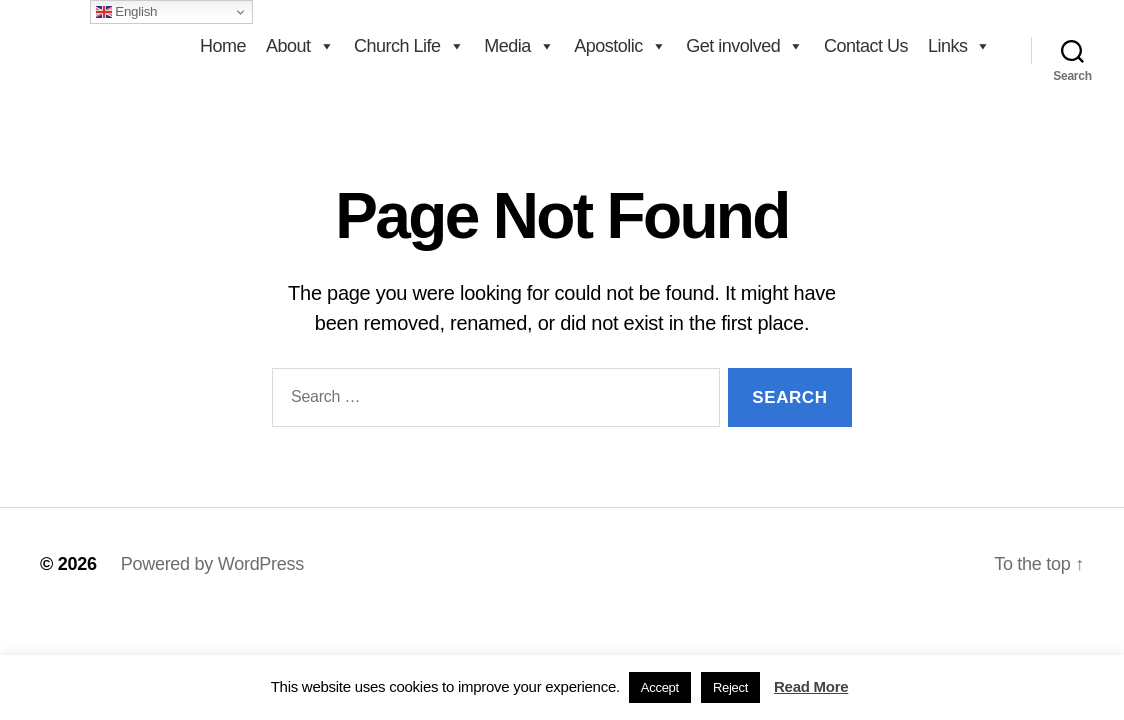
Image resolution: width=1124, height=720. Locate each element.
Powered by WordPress (212, 564)
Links (959, 46)
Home (223, 46)
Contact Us (866, 46)
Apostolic (620, 46)
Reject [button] (730, 687)
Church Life (409, 46)
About (300, 46)
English (126, 12)
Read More (811, 686)
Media (519, 46)
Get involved (745, 46)
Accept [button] (660, 687)
